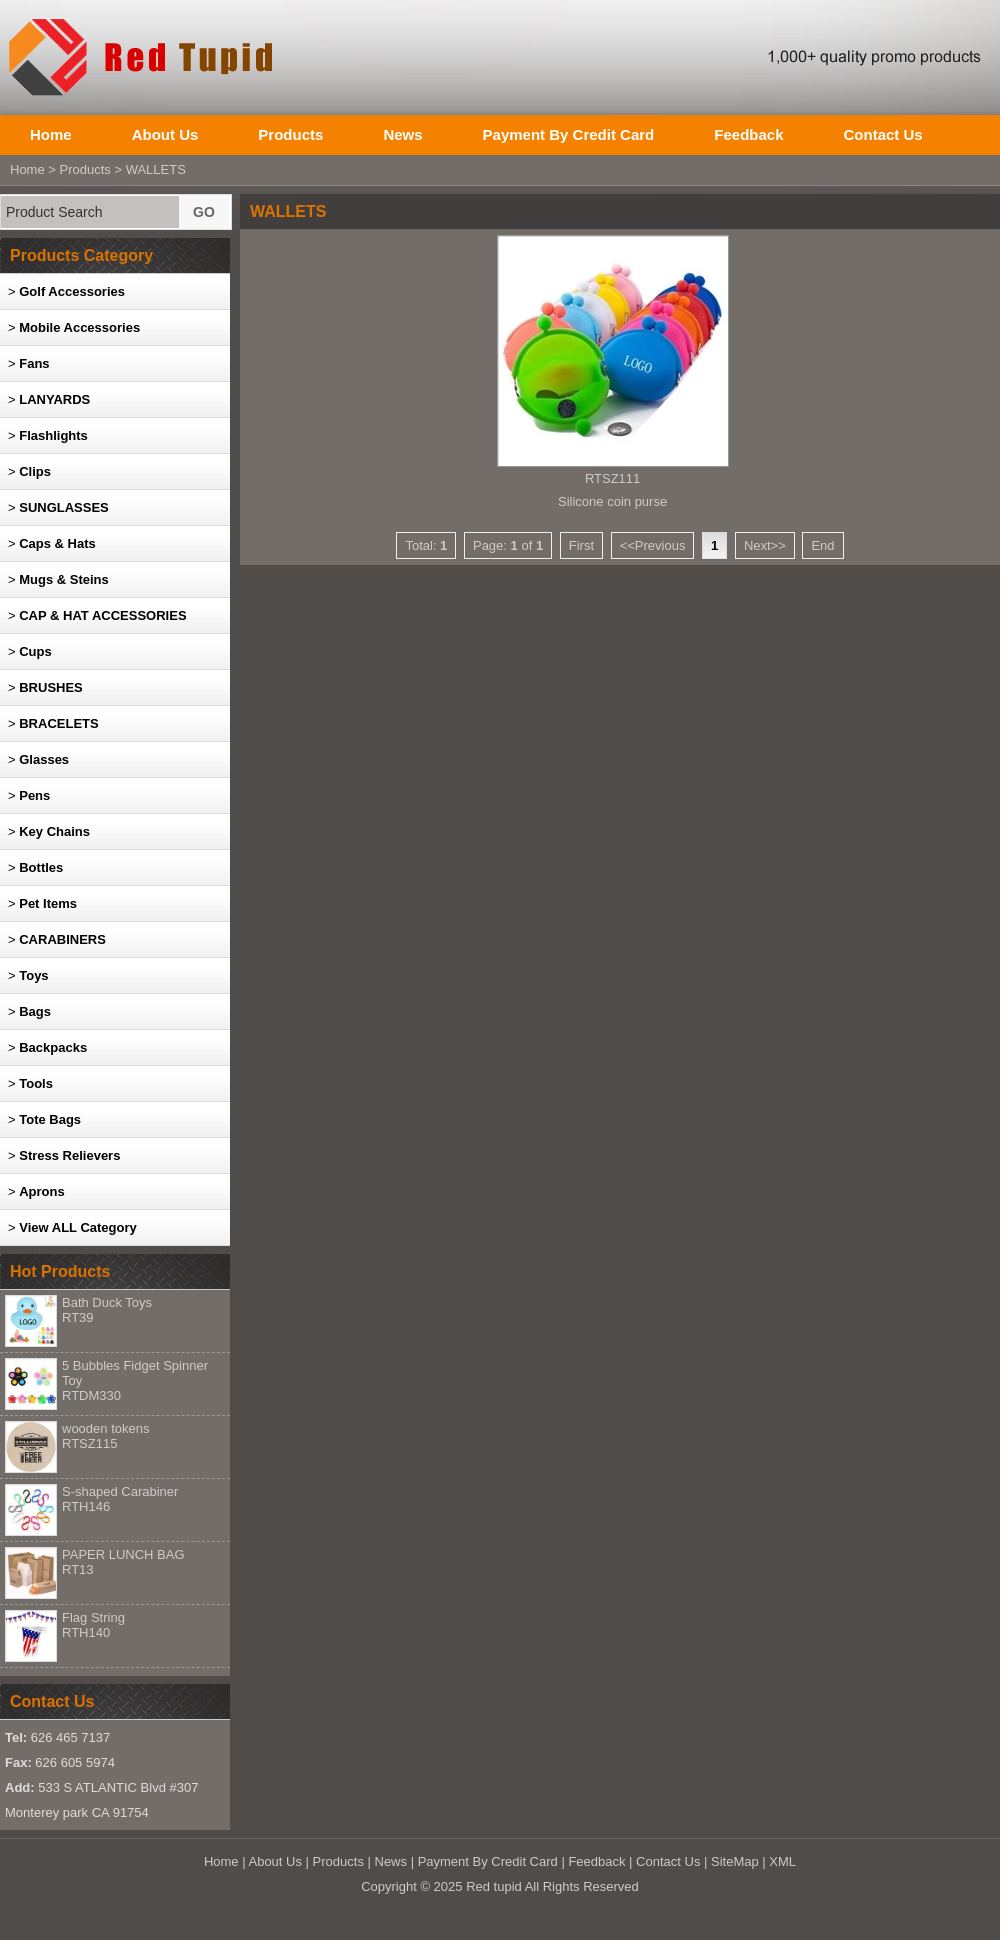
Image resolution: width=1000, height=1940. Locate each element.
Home (51, 134)
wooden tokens (105, 1436)
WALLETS (156, 169)
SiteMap (735, 1861)
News (402, 134)
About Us (165, 134)
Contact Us (882, 134)
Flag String (93, 1625)
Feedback (748, 134)
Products (290, 134)
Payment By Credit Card (569, 134)
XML (782, 1861)
